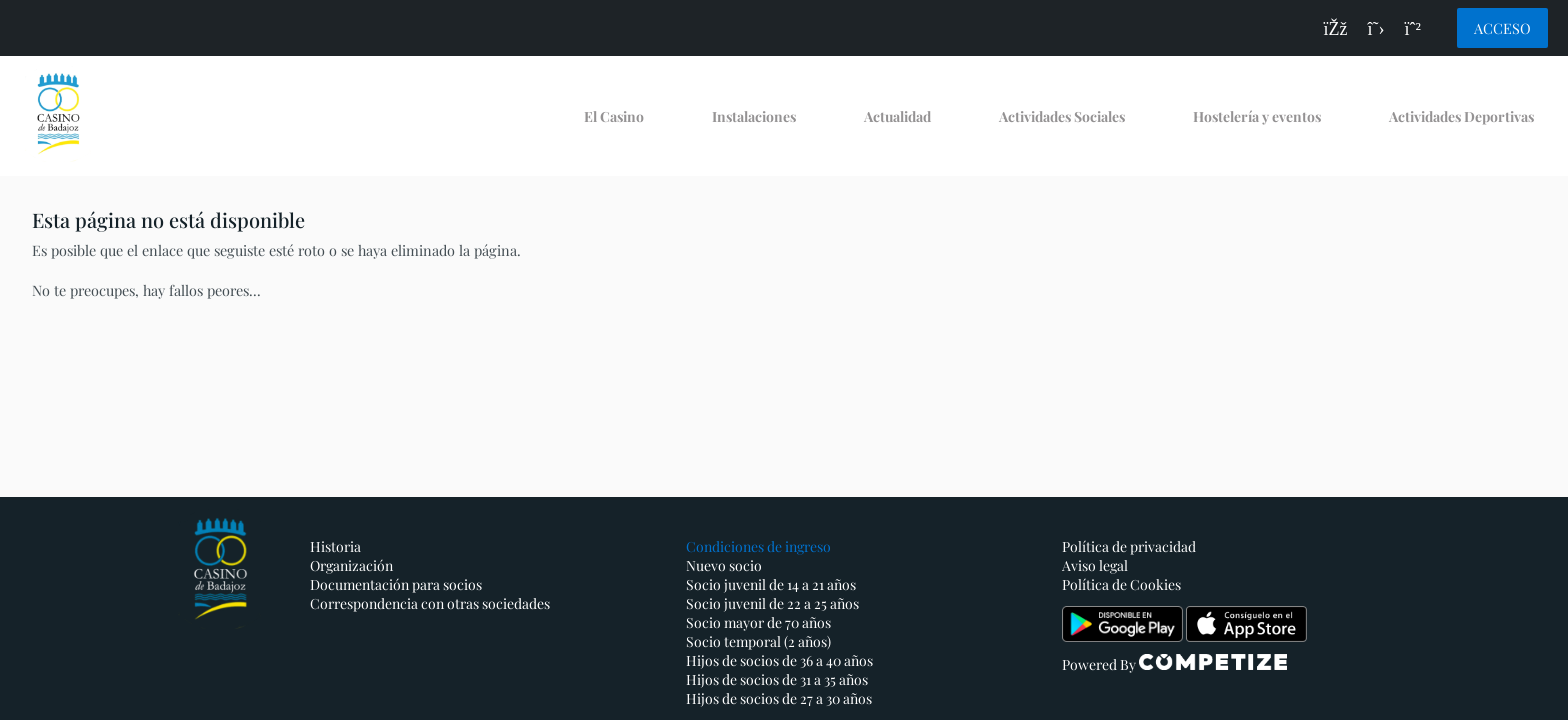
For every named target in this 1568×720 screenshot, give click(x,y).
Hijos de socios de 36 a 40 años (779, 660)
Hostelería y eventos (1257, 116)
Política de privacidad (1129, 546)
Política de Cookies (1121, 584)
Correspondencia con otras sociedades (430, 603)
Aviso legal (1095, 565)
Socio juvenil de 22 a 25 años (772, 603)
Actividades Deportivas (1461, 116)
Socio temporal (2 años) (758, 641)
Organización (351, 565)
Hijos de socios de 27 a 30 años (779, 698)
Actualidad (897, 116)
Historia (335, 546)
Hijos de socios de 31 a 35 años (777, 679)
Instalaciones (754, 116)
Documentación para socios (396, 584)
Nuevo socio (724, 565)
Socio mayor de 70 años (758, 622)
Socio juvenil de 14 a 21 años (771, 584)
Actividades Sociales (1062, 116)
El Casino (614, 116)
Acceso (1502, 28)
